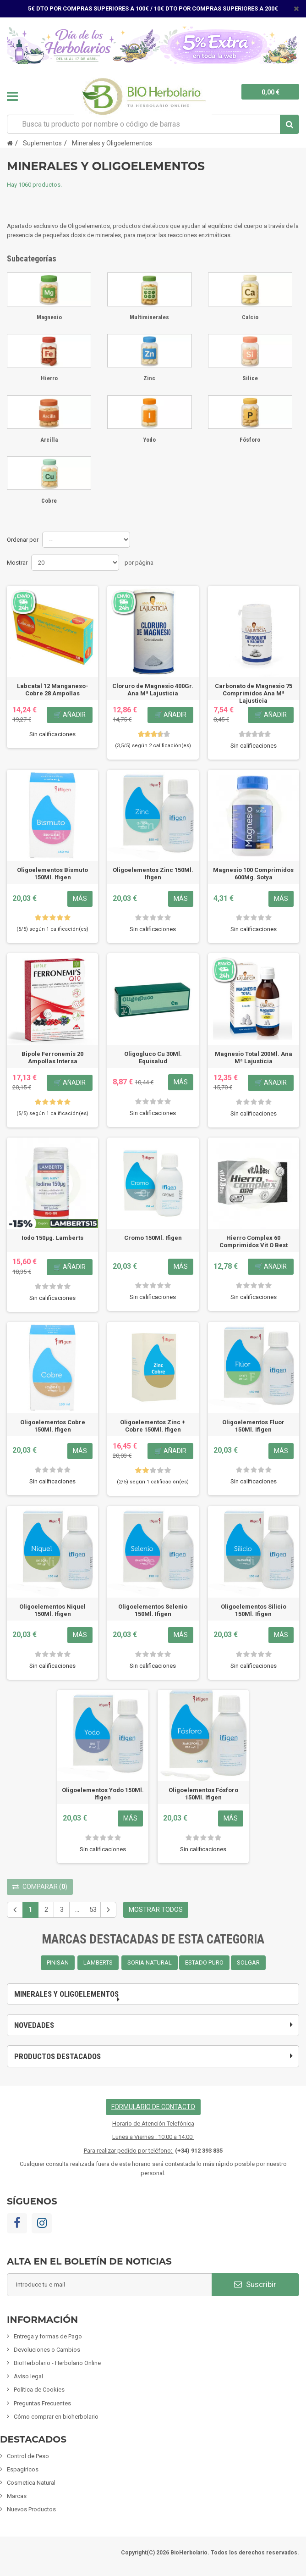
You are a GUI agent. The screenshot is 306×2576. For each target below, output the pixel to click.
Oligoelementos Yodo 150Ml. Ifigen (103, 1794)
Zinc (149, 378)
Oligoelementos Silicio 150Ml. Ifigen (253, 1610)
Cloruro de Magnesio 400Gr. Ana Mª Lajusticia (152, 690)
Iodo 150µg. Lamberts (52, 1237)
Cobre (49, 500)
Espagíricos (22, 2469)
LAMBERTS (98, 1962)
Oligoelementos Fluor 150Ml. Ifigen (253, 1426)
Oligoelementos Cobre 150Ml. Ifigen (52, 1426)
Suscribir (255, 2284)
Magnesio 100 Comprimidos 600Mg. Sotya (253, 873)
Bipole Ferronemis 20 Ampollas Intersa (52, 1057)
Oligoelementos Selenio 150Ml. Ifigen (152, 1610)
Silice (250, 378)
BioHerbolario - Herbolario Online (57, 2362)
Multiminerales (149, 317)
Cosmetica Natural (31, 2482)
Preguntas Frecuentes (42, 2403)
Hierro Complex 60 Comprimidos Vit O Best (253, 1241)
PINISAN (58, 1962)
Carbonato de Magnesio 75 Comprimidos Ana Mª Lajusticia (253, 693)
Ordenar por (22, 539)
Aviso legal (28, 2376)
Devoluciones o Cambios (47, 2349)
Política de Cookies (39, 2389)
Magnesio (49, 317)
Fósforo (250, 439)
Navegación (12, 96)
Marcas (17, 2496)
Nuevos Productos (31, 2509)
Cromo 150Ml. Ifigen (153, 1237)
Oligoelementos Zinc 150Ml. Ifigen (153, 873)
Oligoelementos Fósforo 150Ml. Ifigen (203, 1794)
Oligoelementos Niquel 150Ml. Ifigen (52, 1610)
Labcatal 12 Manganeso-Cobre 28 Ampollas (52, 690)
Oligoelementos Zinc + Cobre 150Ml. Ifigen (153, 1426)
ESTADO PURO (204, 1962)
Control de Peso (28, 2456)
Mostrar (17, 562)
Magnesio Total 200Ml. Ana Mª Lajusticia (253, 1057)
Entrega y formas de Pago (48, 2336)
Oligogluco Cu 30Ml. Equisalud (153, 1057)
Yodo (149, 439)
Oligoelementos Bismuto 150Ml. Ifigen (52, 873)
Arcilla (49, 439)
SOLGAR (248, 1962)
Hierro (49, 378)
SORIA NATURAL (149, 1962)
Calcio (250, 317)
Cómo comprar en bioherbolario (56, 2416)
